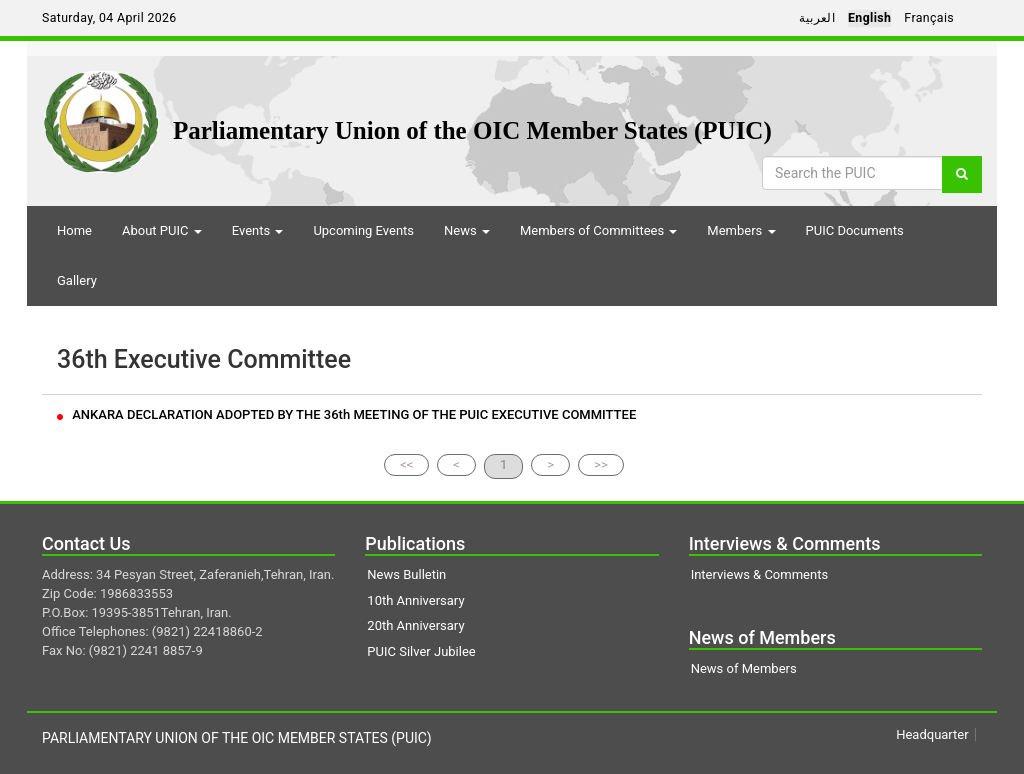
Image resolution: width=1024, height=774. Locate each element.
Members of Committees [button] (598, 230)
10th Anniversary (415, 600)
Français (929, 18)
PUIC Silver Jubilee (421, 651)
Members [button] (741, 230)
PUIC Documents (855, 230)
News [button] (467, 230)
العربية (817, 18)
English (869, 18)
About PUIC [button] (162, 230)
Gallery (77, 280)
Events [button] (258, 230)
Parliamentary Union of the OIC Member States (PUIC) (472, 130)
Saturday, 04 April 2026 (109, 18)
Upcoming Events (363, 230)
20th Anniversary (415, 625)
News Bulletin (406, 574)
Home (74, 230)
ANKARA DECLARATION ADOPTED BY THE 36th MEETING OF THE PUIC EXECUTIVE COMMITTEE (346, 414)
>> (601, 464)
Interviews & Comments (759, 574)
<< (406, 464)
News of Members (744, 668)
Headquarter (932, 734)
